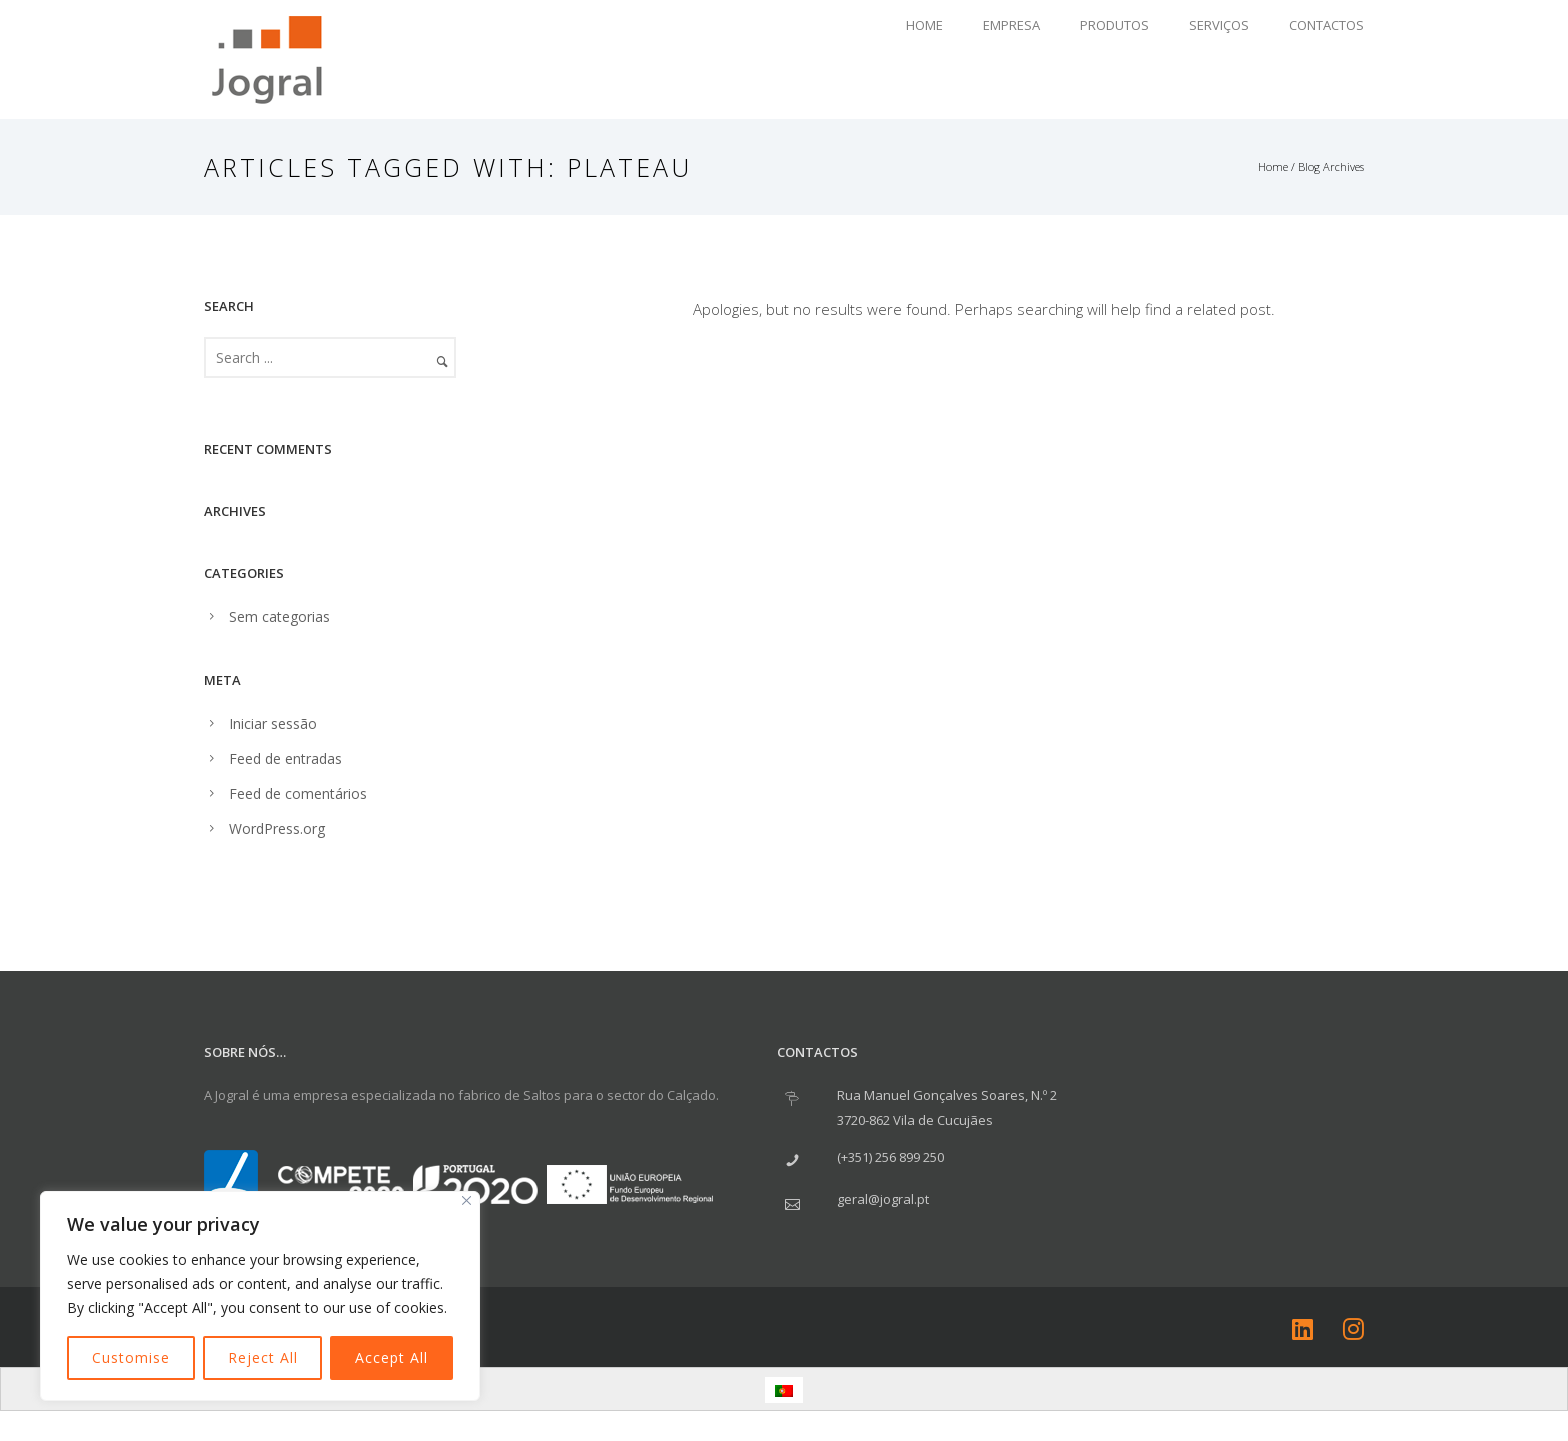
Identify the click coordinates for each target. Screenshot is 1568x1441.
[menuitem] (784, 1390)
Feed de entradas (285, 758)
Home (924, 25)
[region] (260, 1296)
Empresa (1011, 25)
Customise (131, 1357)
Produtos (1114, 25)
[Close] (466, 1200)
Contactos (1326, 25)
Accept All (391, 1357)
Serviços (1219, 25)
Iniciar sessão (273, 723)
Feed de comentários (298, 793)
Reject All (263, 1357)
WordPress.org (277, 828)
